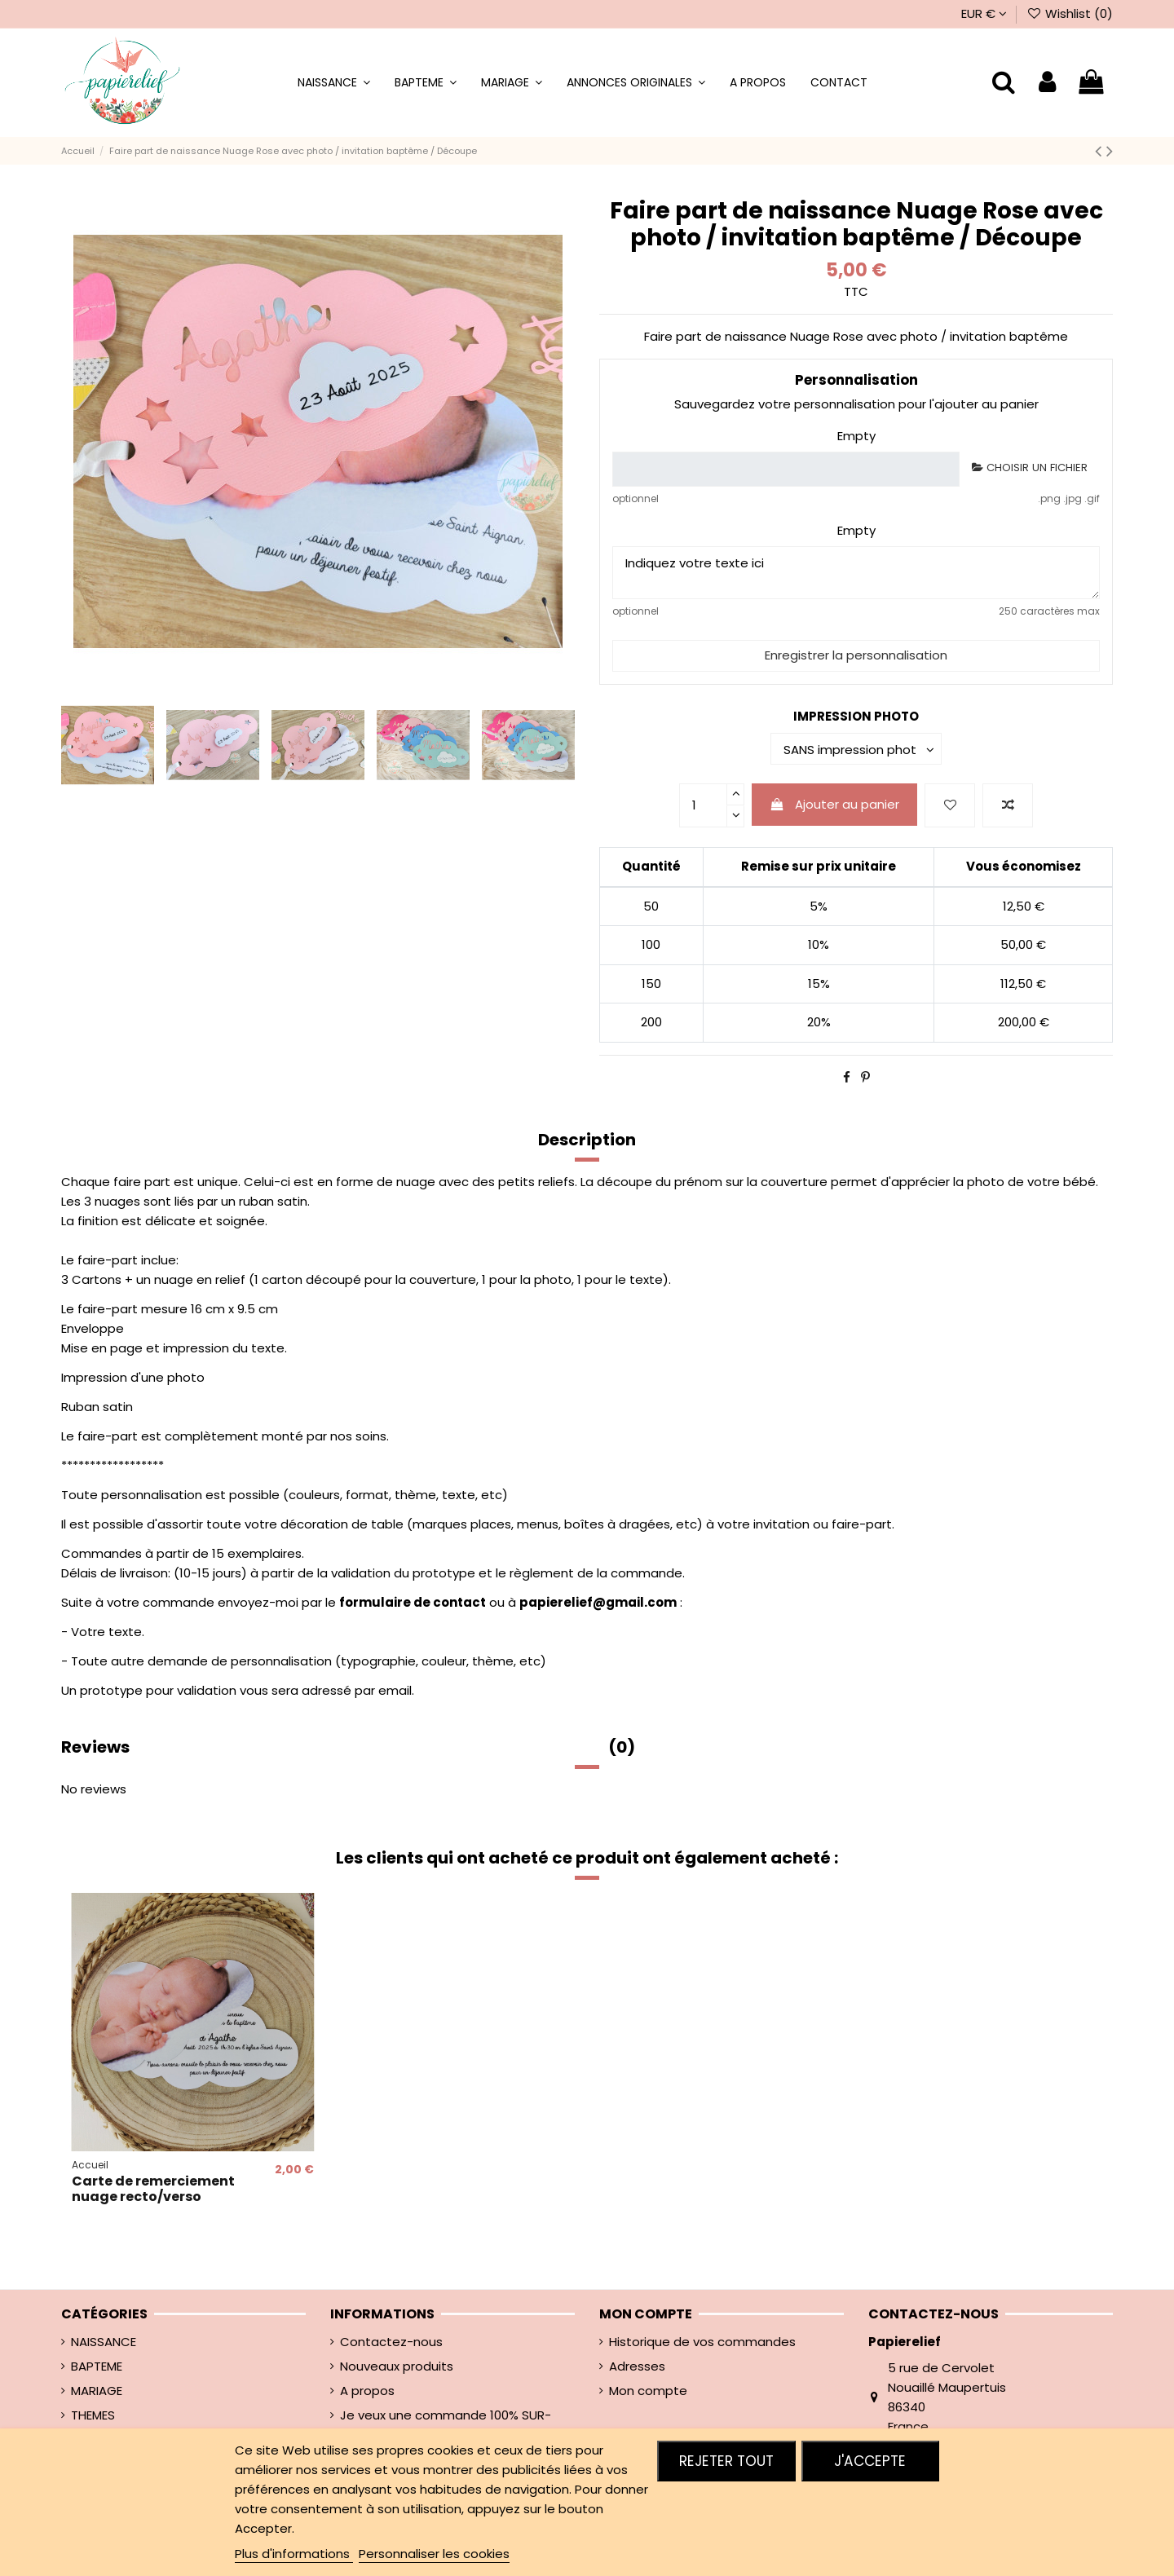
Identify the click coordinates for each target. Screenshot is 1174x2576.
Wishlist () (1069, 13)
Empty (856, 435)
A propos (367, 2390)
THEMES (93, 2415)
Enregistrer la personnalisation (856, 655)
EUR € (984, 13)
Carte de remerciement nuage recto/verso (153, 2189)
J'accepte (870, 2461)
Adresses (637, 2366)
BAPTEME (96, 2366)
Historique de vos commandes (702, 2341)
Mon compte (648, 2390)
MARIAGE (96, 2390)
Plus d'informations (294, 2553)
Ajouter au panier (834, 804)
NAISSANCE (103, 2341)
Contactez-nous (391, 2341)
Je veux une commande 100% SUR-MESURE (445, 2424)
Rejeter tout (726, 2461)
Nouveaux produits (396, 2366)
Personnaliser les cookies (434, 2553)
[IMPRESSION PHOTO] (856, 749)
